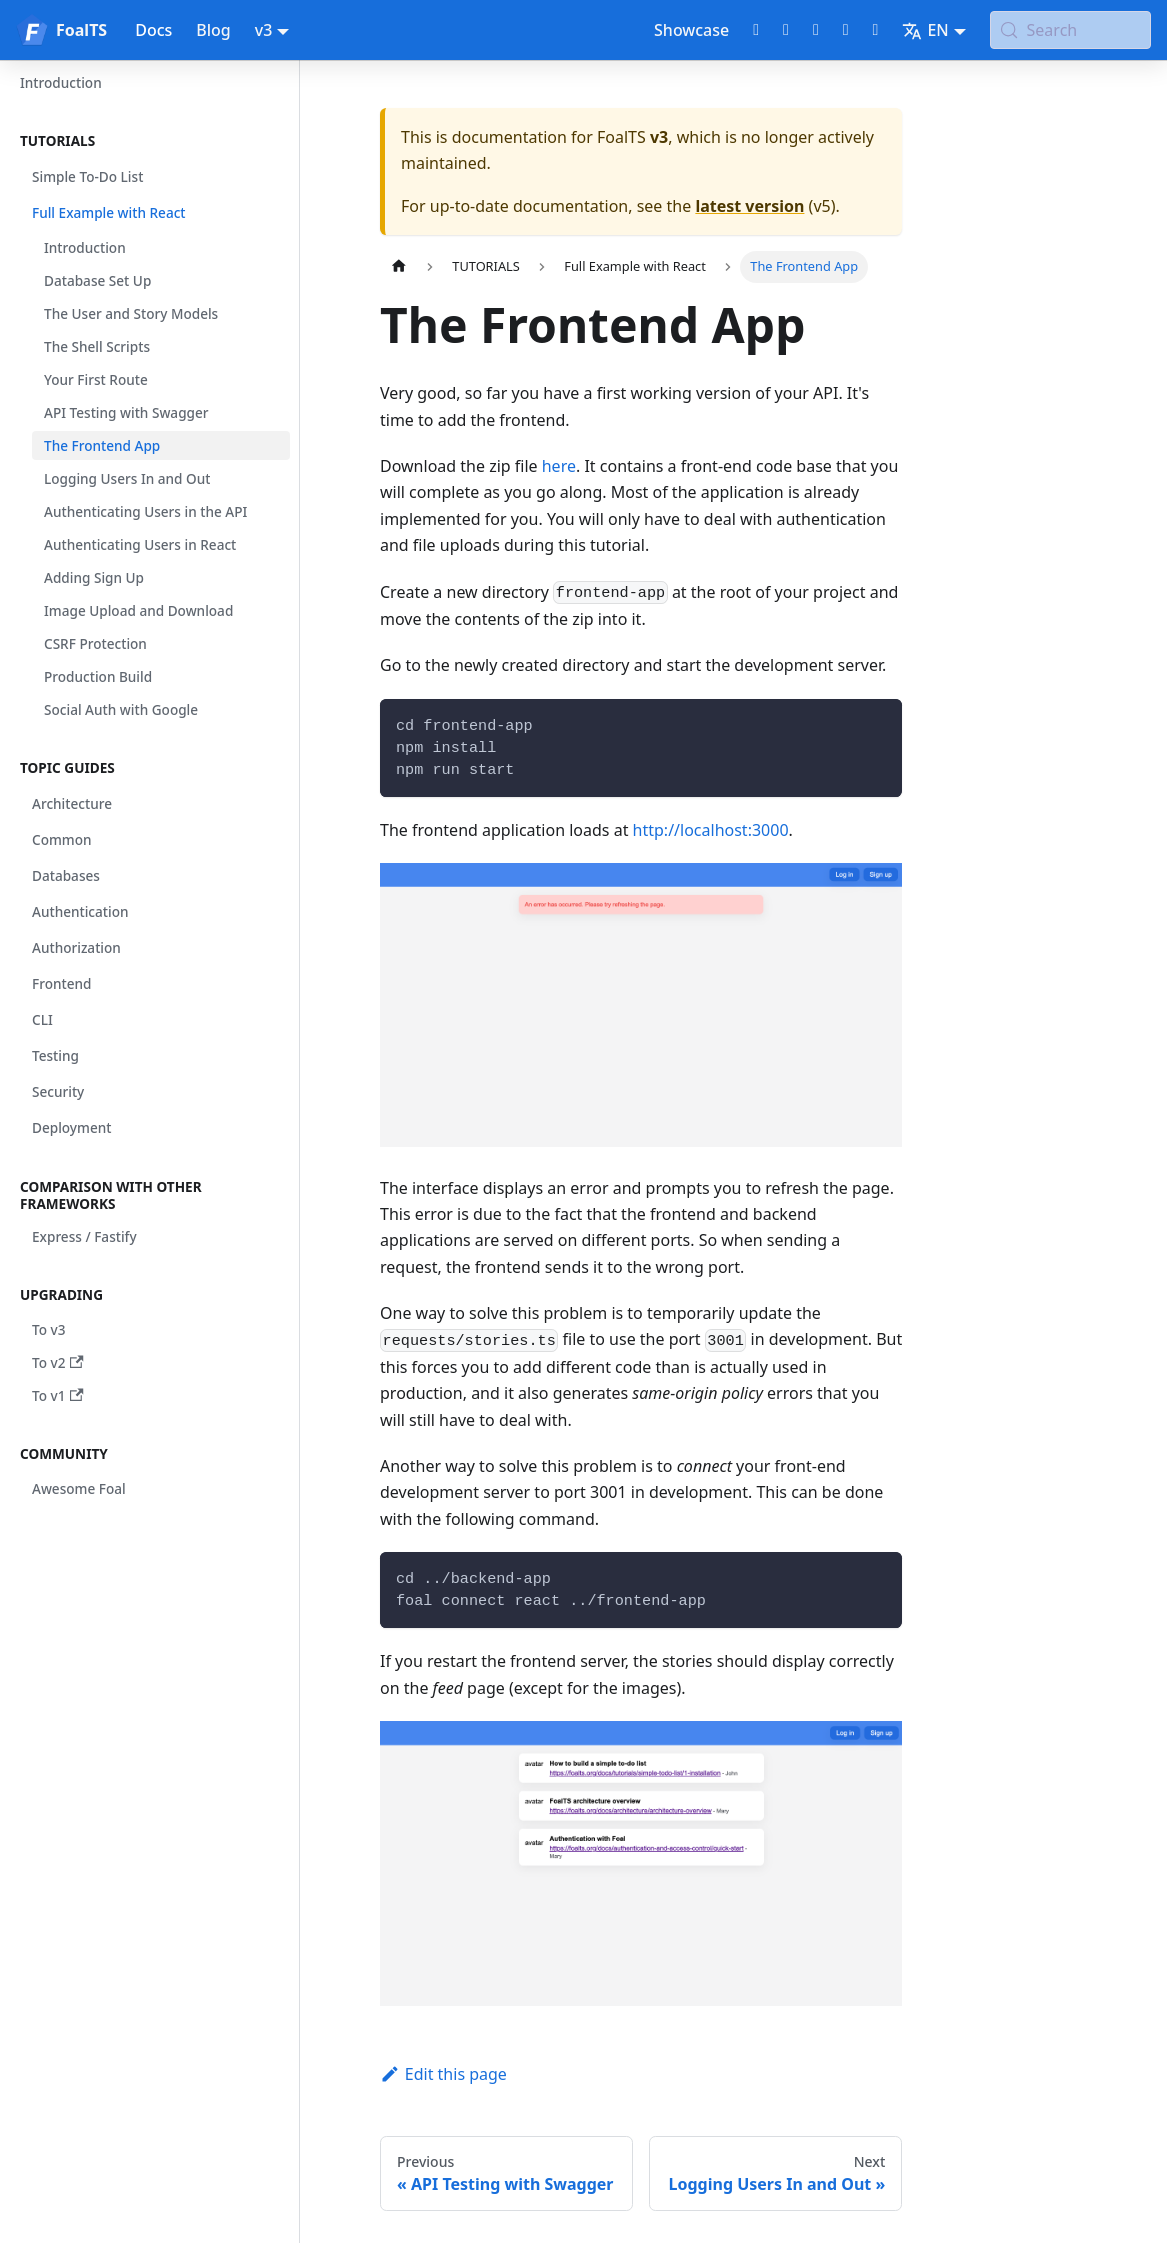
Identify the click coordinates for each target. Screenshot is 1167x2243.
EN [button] (925, 30)
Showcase (691, 30)
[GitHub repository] (756, 30)
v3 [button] (264, 30)
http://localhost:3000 (711, 830)
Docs (153, 30)
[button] (149, 141)
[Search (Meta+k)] (1070, 30)
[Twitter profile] (786, 30)
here (559, 466)
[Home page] (399, 266)
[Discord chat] (816, 30)
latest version (749, 206)
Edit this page (443, 2074)
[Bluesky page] (876, 30)
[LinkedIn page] (846, 30)
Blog (213, 30)
